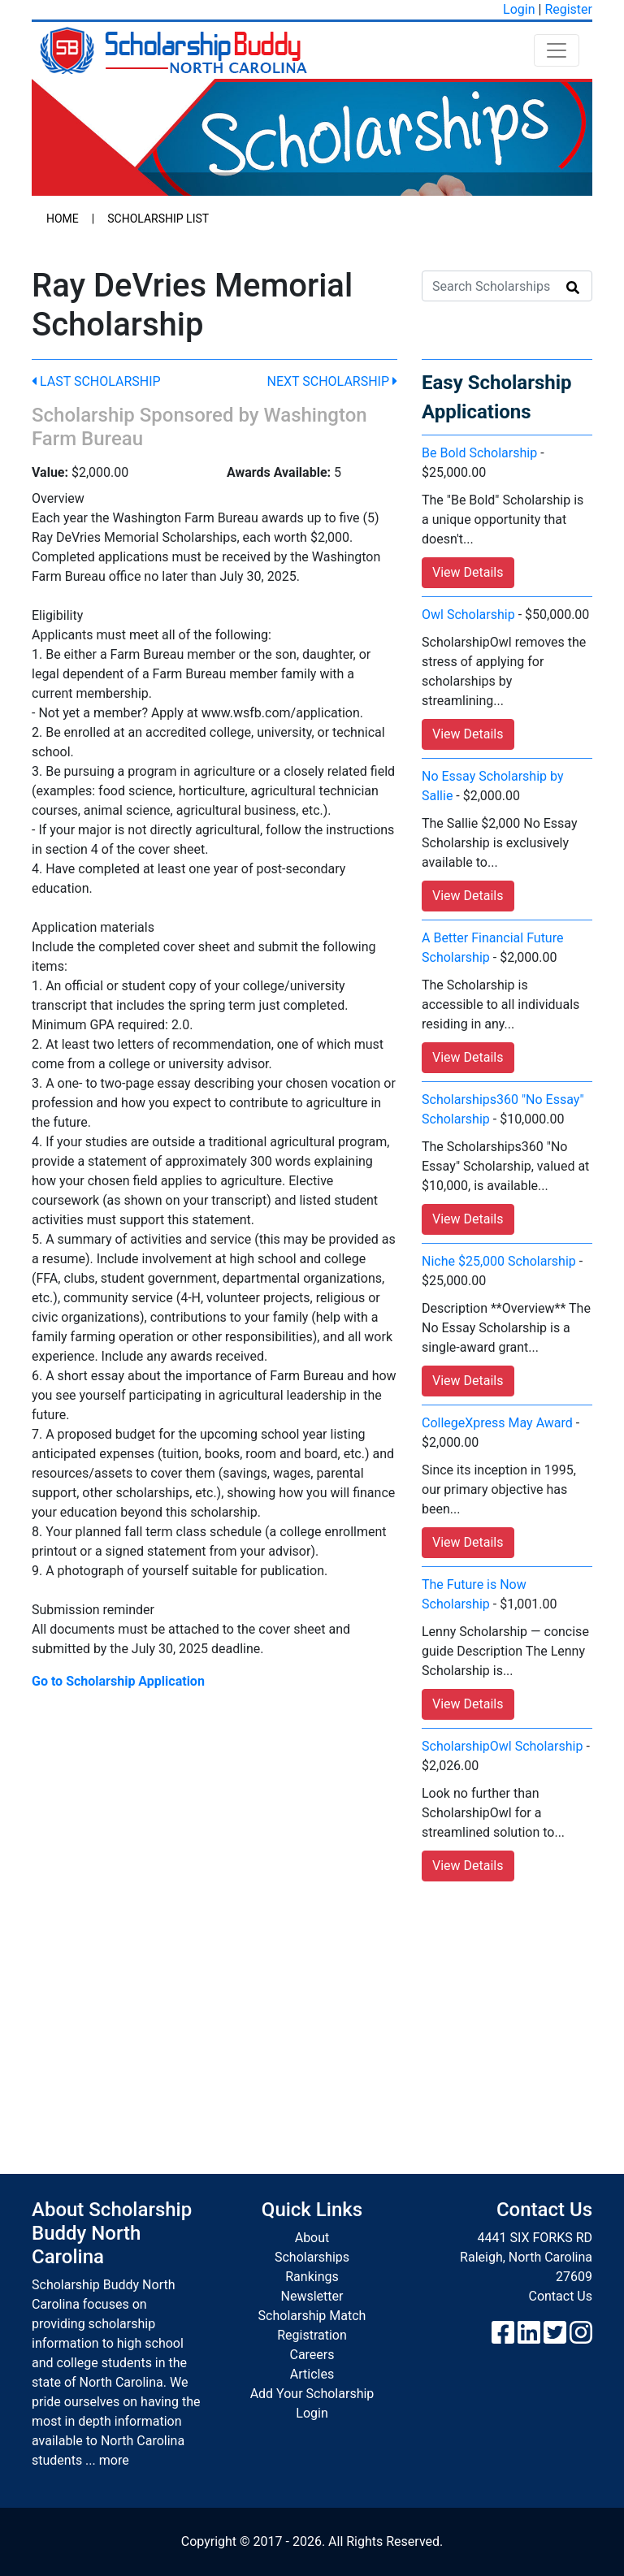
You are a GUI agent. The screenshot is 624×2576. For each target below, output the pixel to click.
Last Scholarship (96, 381)
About (312, 2237)
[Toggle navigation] (556, 50)
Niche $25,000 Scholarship (499, 1261)
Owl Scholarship (468, 614)
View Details (468, 572)
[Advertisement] (312, 2011)
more (114, 2460)
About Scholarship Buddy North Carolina (112, 2233)
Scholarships (312, 2257)
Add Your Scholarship (312, 2393)
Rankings (311, 2276)
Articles (312, 2374)
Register (568, 9)
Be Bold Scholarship (479, 453)
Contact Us (560, 2296)
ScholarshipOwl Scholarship (502, 1746)
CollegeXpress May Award (497, 1423)
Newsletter (312, 2296)
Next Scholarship (332, 381)
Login (519, 9)
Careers (311, 2354)
